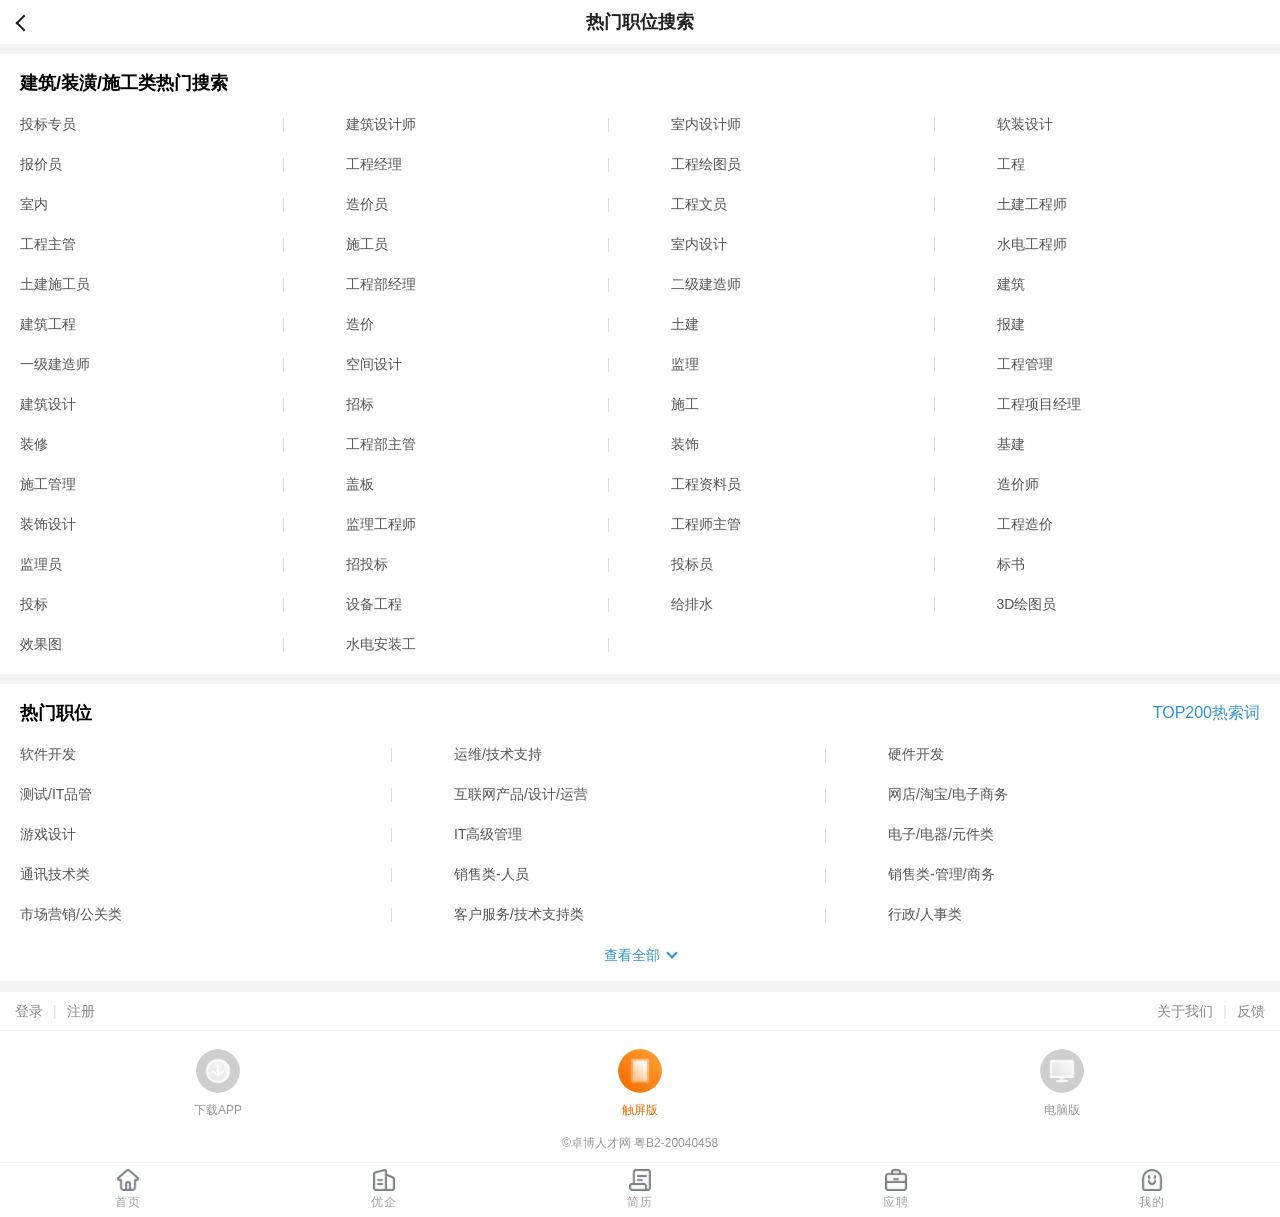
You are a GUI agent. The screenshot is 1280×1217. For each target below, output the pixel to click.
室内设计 (699, 244)
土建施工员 (55, 284)
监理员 (41, 564)
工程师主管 (706, 524)
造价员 (367, 204)
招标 (360, 404)
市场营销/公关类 (71, 914)
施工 (685, 404)
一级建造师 (55, 364)
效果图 (41, 644)
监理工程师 (381, 524)
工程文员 (699, 204)
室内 (34, 204)
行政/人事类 (925, 914)
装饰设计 (48, 524)
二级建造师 (706, 284)
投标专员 (48, 124)
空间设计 (374, 364)
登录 (29, 1011)
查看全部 (632, 955)
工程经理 (374, 164)
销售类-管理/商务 (941, 874)
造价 (360, 324)
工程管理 (1025, 364)
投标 (34, 604)
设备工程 (374, 604)
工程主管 (48, 244)
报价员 (41, 164)
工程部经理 (381, 284)
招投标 (367, 564)
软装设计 (1025, 124)
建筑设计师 (381, 124)
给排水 (692, 604)
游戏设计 (48, 834)
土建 (685, 324)
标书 (1011, 564)
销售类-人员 (491, 874)
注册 (81, 1011)
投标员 (692, 564)
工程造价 (1025, 524)
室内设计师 (706, 124)
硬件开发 (916, 754)
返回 (29, 22)
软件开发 (48, 754)
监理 (685, 364)
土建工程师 (1032, 204)
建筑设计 (48, 404)
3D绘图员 (1027, 604)
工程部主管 (381, 444)
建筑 (1011, 284)
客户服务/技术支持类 (519, 914)
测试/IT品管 (56, 794)
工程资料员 (706, 484)
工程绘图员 (706, 164)
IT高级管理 (488, 834)
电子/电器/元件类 (941, 834)
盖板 (360, 484)
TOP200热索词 (1206, 712)
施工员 (367, 244)
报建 (1011, 324)
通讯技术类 (55, 874)
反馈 (1251, 1011)
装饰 (685, 444)
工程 (1011, 164)
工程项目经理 (1039, 404)
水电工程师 (1032, 244)
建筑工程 (48, 324)
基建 (1011, 444)
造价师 (1018, 484)
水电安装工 (381, 644)
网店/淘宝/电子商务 (948, 794)
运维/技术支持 (498, 754)
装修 (34, 444)
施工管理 (48, 484)
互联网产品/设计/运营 (521, 794)
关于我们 (1185, 1011)
